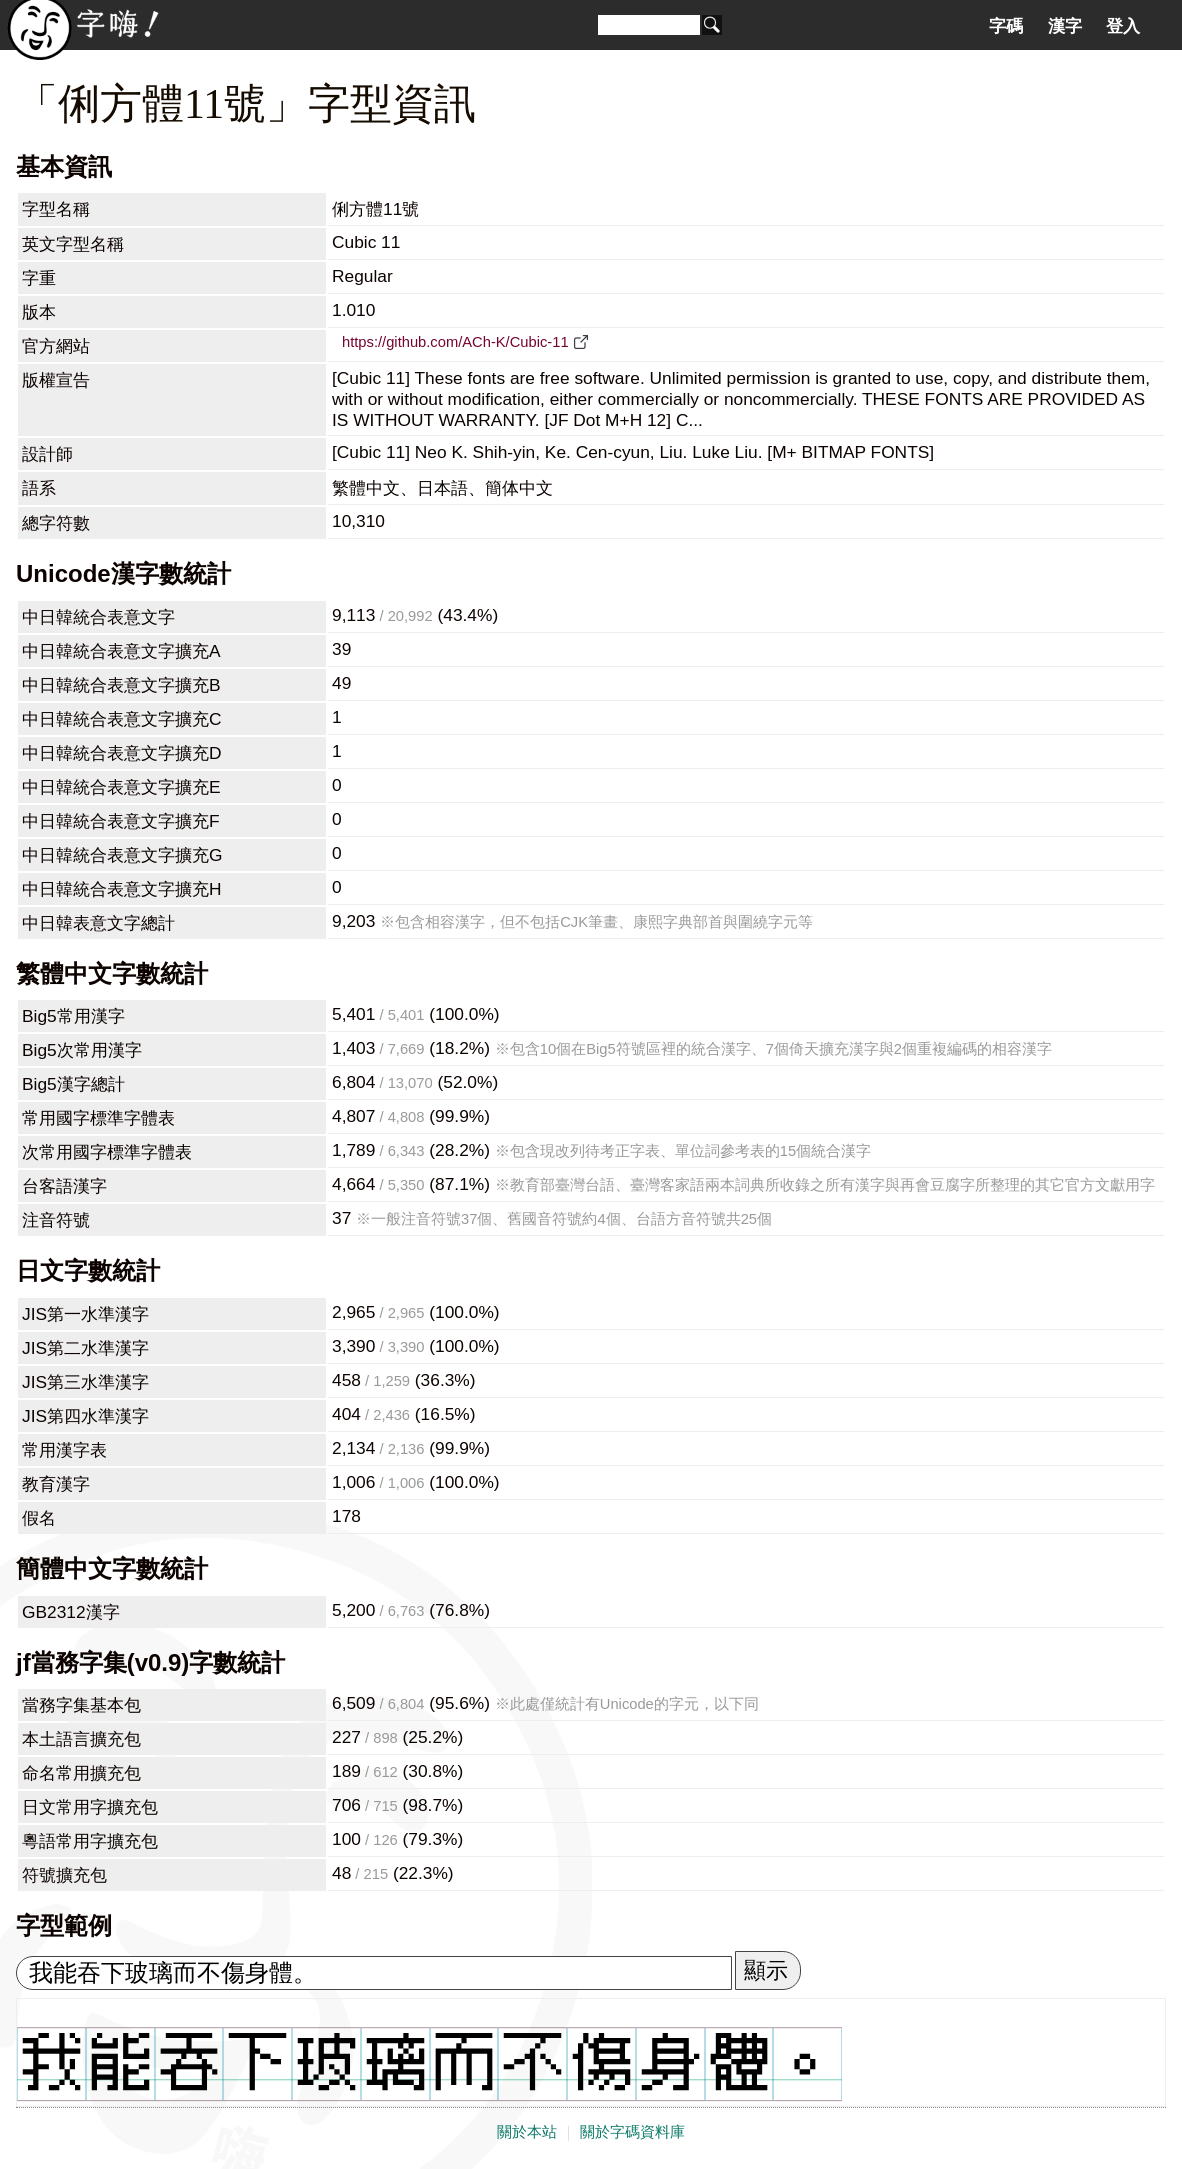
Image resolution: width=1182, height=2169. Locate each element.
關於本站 (527, 2132)
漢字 (1065, 26)
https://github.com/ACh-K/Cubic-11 (455, 342)
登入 (1123, 26)
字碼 (1006, 26)
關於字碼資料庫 (632, 2132)
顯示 (766, 1970)
